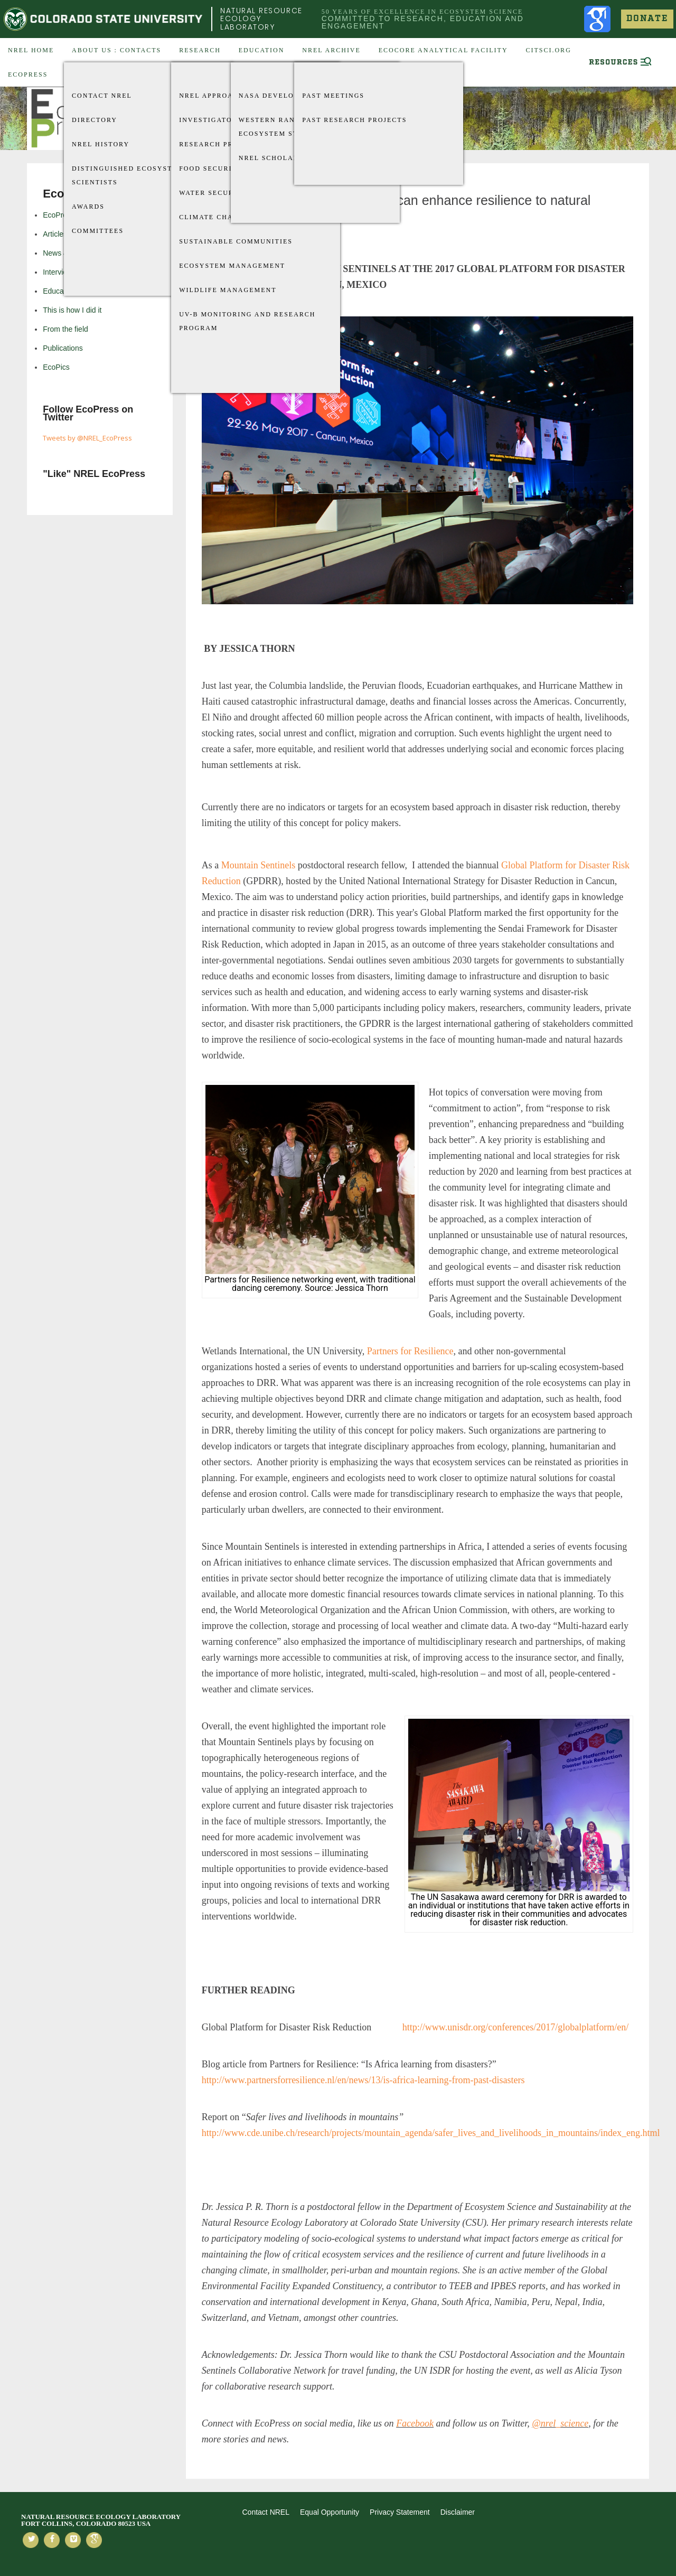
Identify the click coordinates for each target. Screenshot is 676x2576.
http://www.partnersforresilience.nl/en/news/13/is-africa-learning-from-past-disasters (363, 2080)
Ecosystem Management (232, 265)
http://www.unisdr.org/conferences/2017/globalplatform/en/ (515, 2027)
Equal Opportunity (329, 2512)
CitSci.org (548, 50)
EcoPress (28, 74)
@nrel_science (560, 2423)
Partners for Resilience (410, 1351)
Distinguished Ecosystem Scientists (128, 175)
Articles (55, 234)
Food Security (210, 168)
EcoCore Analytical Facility (443, 50)
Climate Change (214, 217)
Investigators (210, 120)
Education (262, 50)
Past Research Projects (354, 120)
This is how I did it (72, 310)
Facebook (415, 2423)
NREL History (100, 144)
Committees (98, 231)
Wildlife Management (227, 290)
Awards (88, 206)
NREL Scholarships (280, 158)
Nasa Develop (269, 95)
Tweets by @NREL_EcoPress (87, 438)
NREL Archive (331, 50)
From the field (65, 329)
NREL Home (31, 50)
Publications (63, 348)
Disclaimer (457, 2512)
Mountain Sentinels (258, 865)
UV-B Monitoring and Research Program (247, 321)
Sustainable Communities (236, 241)
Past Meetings (333, 95)
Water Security (213, 192)
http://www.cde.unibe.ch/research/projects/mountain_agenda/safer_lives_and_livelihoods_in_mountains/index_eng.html (431, 2133)
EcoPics (56, 367)
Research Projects (220, 144)
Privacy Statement (400, 2512)
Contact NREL (102, 95)
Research (200, 50)
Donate (647, 18)
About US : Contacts (116, 50)
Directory (94, 120)
